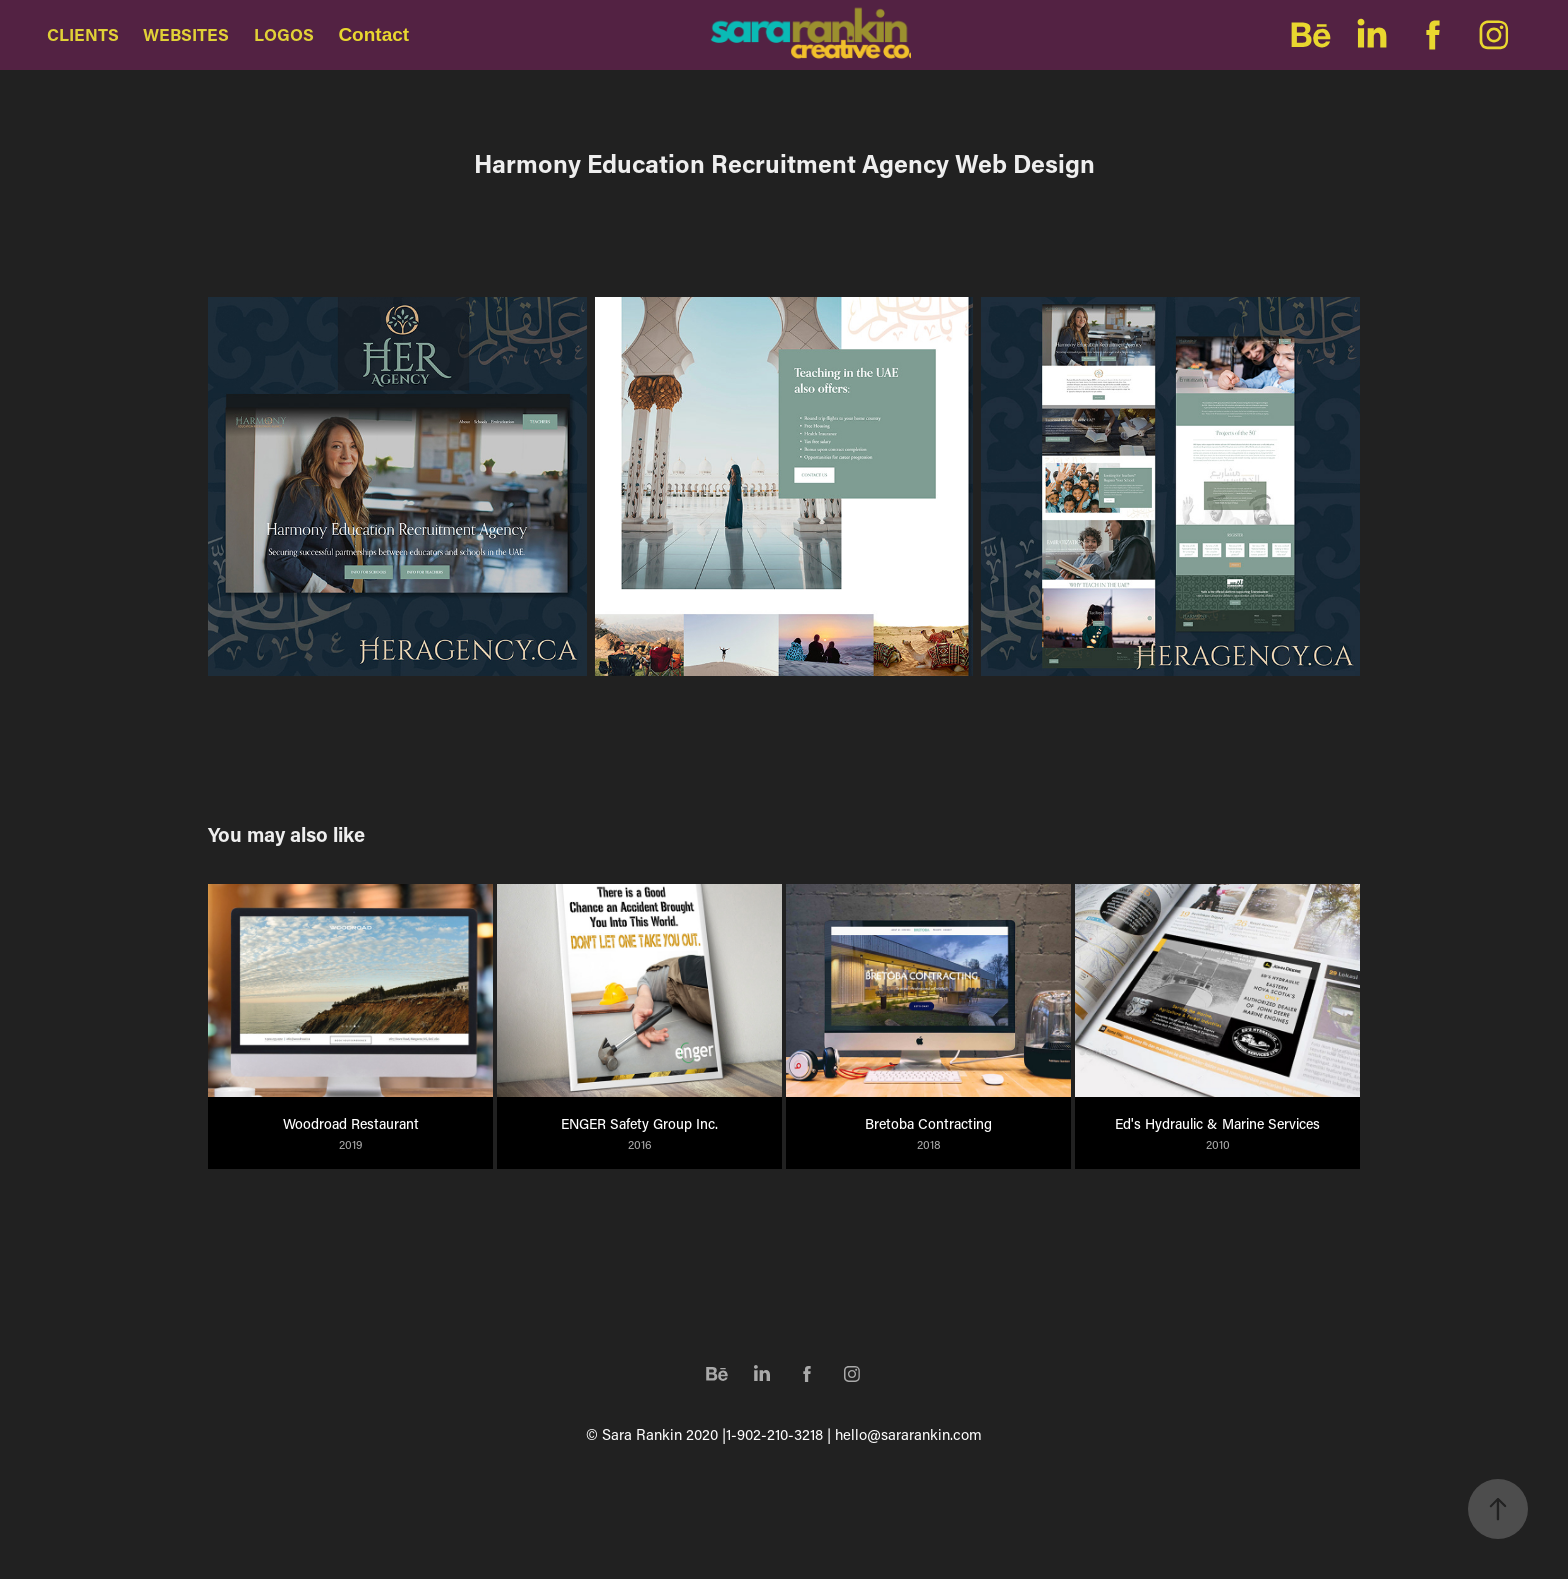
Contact (373, 34)
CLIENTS (83, 34)
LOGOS (284, 34)
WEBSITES (186, 34)
